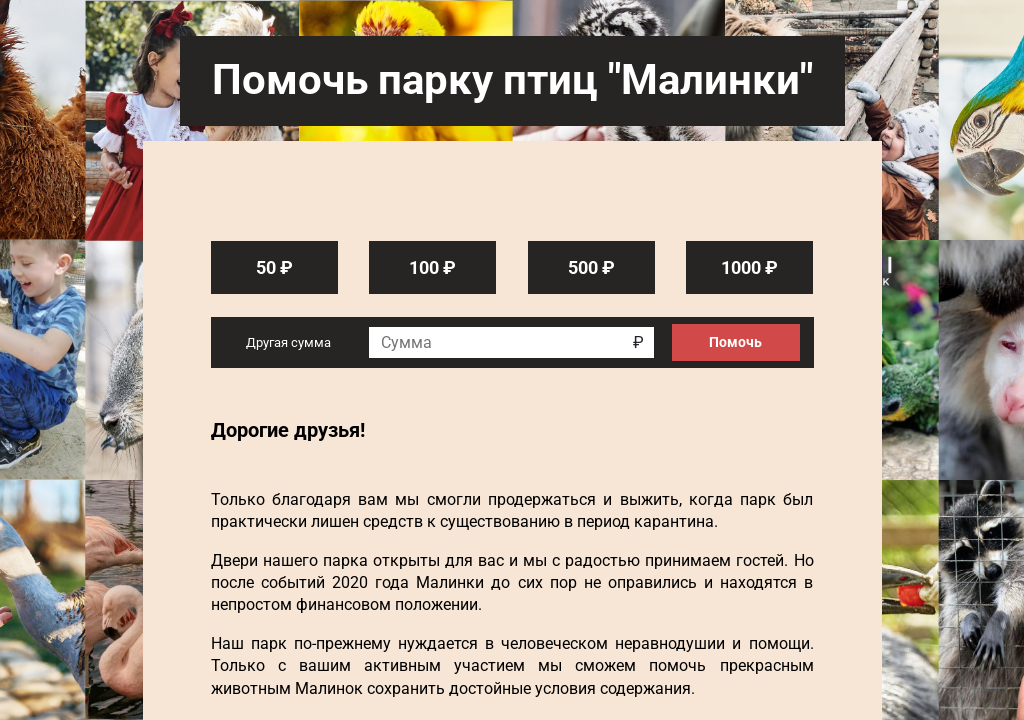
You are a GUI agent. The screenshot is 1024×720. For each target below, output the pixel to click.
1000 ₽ (749, 267)
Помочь (735, 342)
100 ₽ (432, 267)
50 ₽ (274, 267)
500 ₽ (591, 267)
